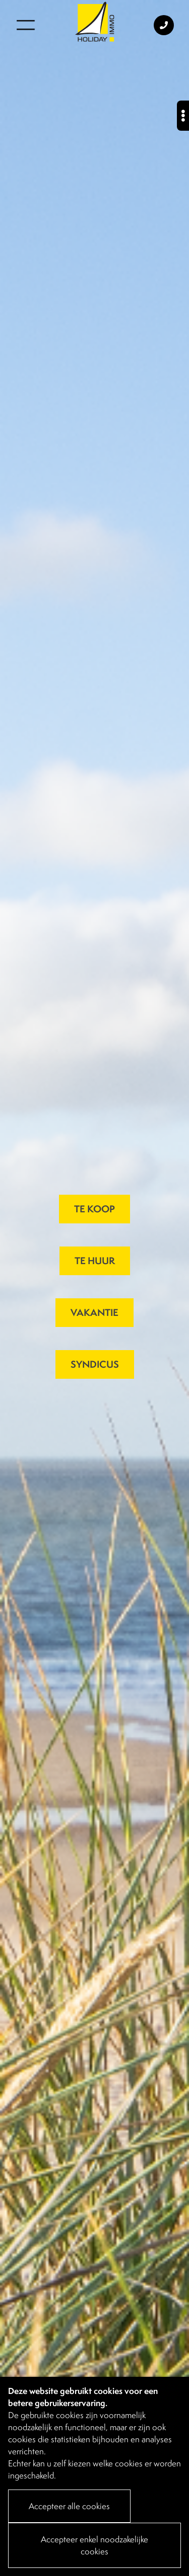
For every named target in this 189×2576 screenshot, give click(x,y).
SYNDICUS (95, 1364)
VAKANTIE (94, 1312)
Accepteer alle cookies (69, 2506)
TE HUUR (95, 1260)
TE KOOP (94, 1208)
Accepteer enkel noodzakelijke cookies (94, 2545)
